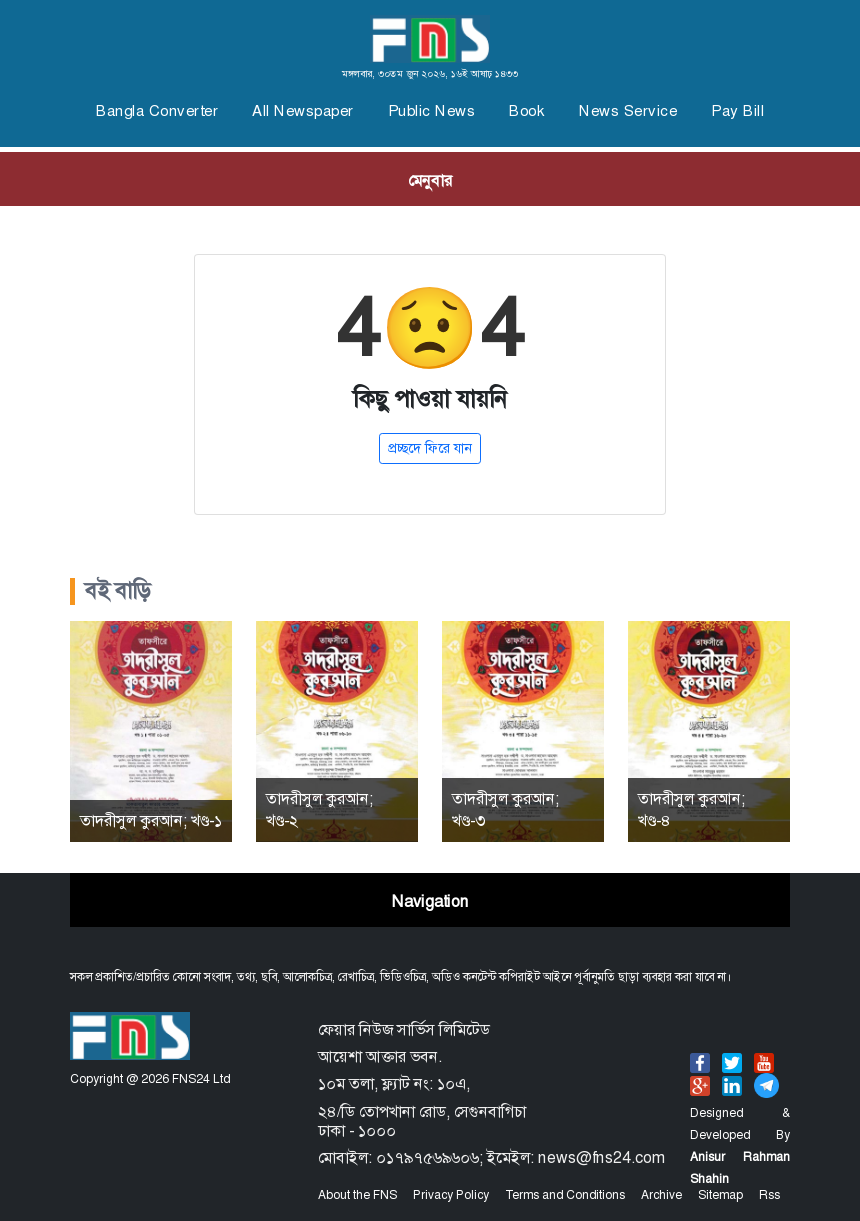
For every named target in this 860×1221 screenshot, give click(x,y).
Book (527, 111)
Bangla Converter (157, 111)
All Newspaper (303, 111)
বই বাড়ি (118, 591)
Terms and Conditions (565, 1195)
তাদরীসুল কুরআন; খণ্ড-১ (151, 820)
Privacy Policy (451, 1195)
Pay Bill (737, 111)
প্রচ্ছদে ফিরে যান (430, 448)
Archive (661, 1195)
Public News (432, 111)
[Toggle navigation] (430, 179)
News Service (628, 111)
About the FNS (357, 1195)
